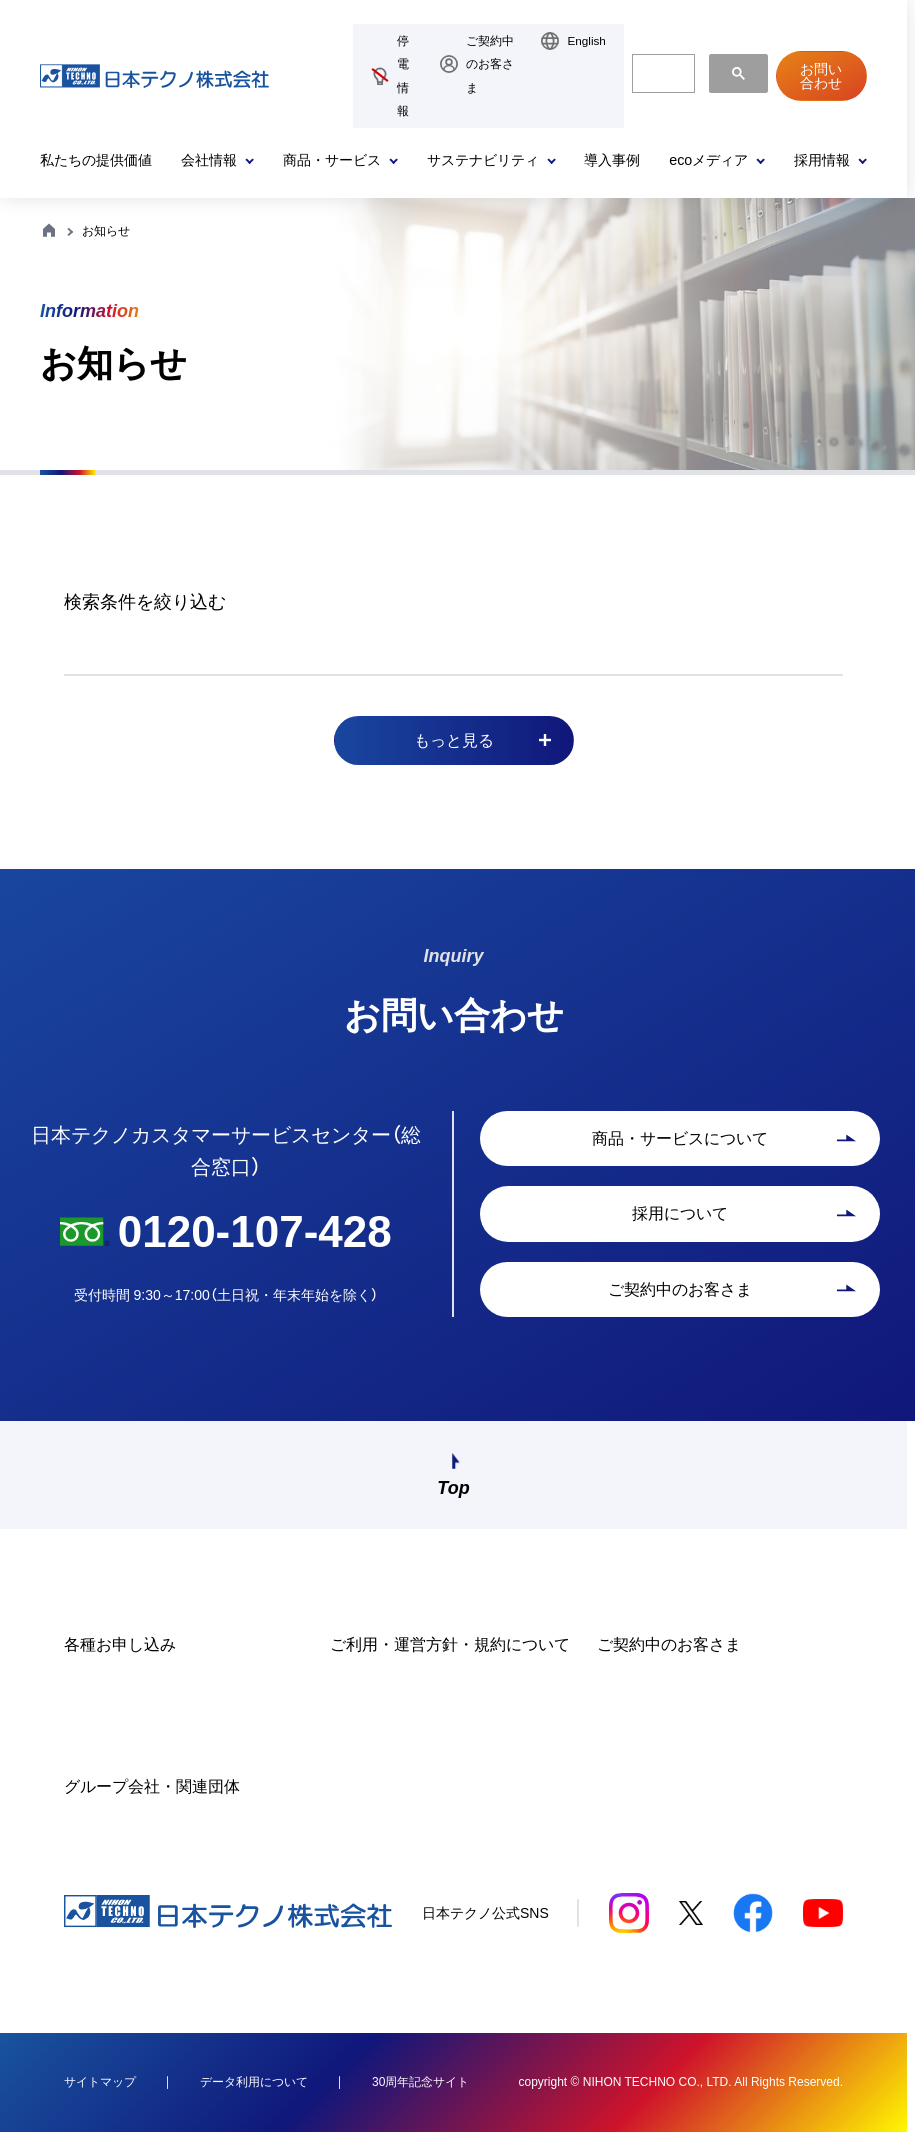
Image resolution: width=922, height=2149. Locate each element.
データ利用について (254, 2098)
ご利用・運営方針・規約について (450, 1660)
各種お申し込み (120, 1660)
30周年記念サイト (420, 2098)
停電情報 (403, 75)
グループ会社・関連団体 (152, 1802)
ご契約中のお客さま (490, 64)
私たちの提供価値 (96, 160)
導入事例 (612, 160)
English (586, 40)
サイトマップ (100, 2098)
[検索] (661, 74)
